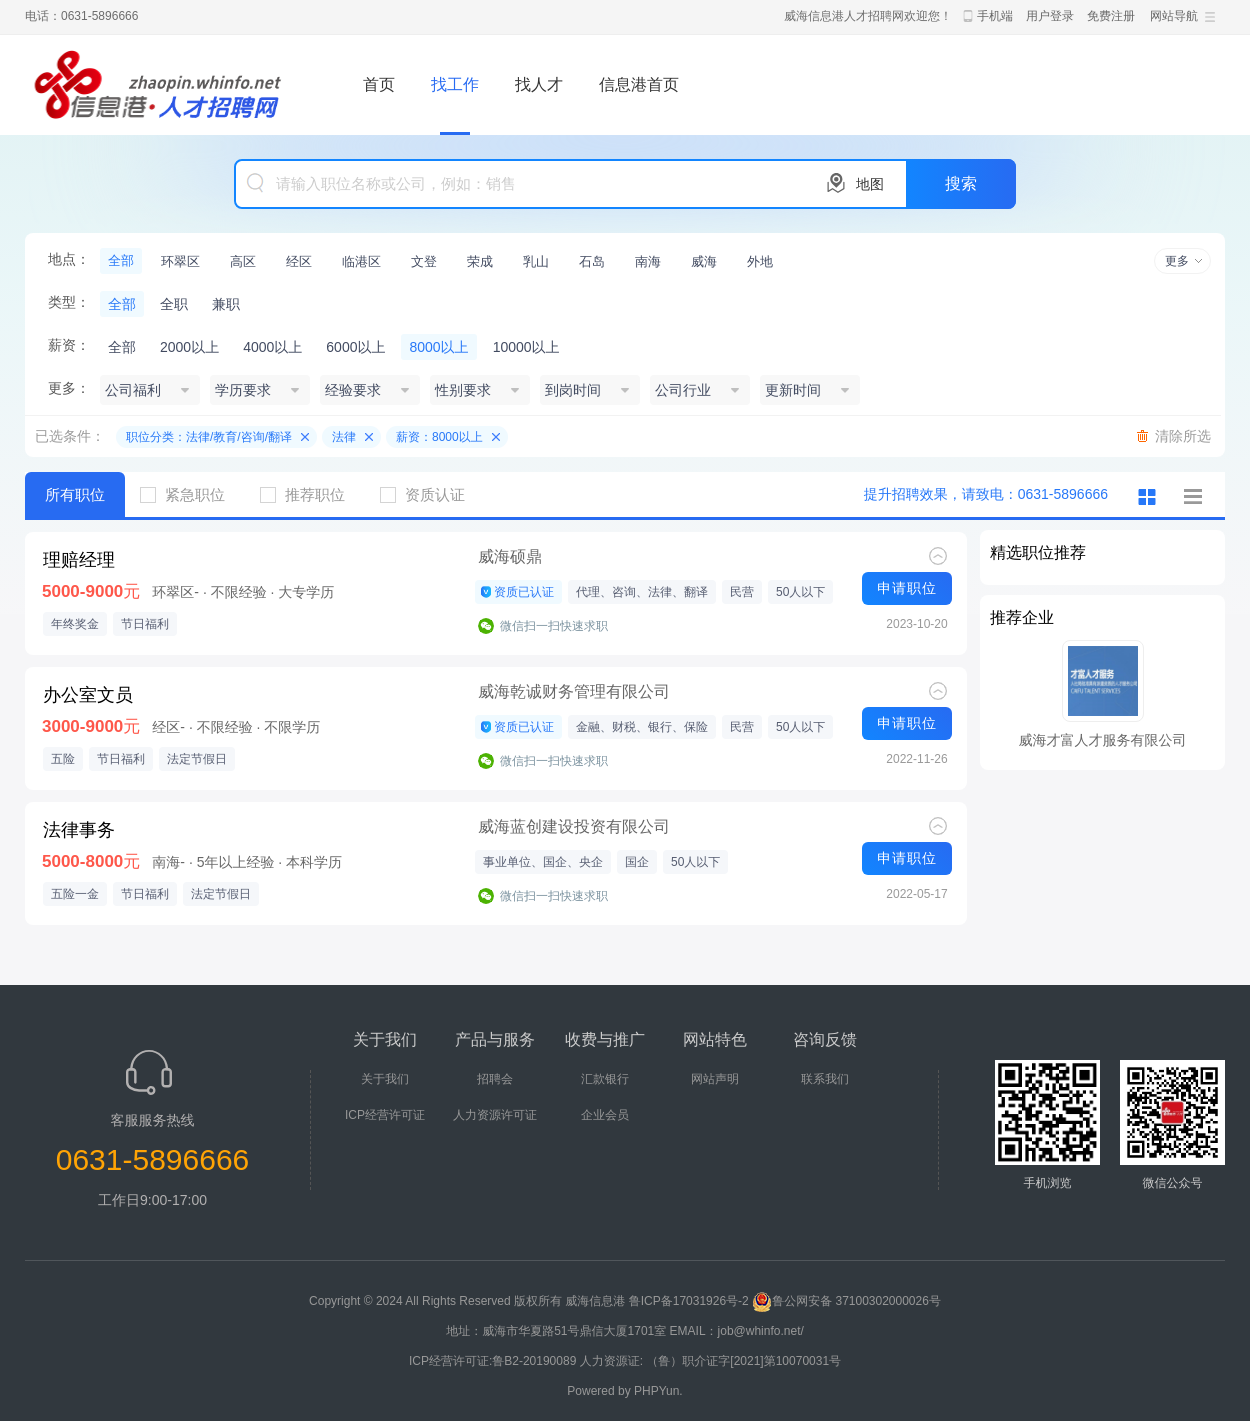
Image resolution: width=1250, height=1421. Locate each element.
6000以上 (355, 347)
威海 (704, 261)
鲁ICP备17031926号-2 (689, 1301)
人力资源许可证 (495, 1115)
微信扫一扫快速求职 (554, 626)
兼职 (226, 304)
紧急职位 (190, 494)
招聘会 (495, 1079)
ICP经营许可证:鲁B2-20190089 (494, 1361)
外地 (760, 261)
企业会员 (605, 1115)
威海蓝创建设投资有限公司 (574, 826)
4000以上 (272, 347)
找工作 (455, 84)
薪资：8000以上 (439, 437)
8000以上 (438, 347)
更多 (1177, 261)
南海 (648, 261)
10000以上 (526, 347)
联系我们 (825, 1079)
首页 (379, 84)
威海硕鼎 (510, 556)
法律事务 (79, 830)
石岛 (592, 261)
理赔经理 (79, 560)
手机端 (995, 16)
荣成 (480, 261)
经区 (299, 261)
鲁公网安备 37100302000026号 (846, 1301)
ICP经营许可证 (385, 1115)
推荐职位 (310, 494)
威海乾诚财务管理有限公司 (574, 691)
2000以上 (189, 347)
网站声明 (715, 1079)
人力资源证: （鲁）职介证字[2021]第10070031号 (710, 1361)
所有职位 (75, 494)
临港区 (361, 261)
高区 (243, 261)
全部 (121, 260)
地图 (870, 184)
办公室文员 (88, 695)
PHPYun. (658, 1391)
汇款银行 (605, 1079)
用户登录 (1050, 16)
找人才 (539, 84)
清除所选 (1183, 436)
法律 (344, 437)
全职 (174, 304)
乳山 (536, 261)
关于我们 (385, 1079)
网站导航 (1174, 16)
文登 (424, 261)
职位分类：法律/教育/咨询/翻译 (209, 437)
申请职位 (907, 588)
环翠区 (180, 261)
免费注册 (1111, 16)
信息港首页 (639, 84)
